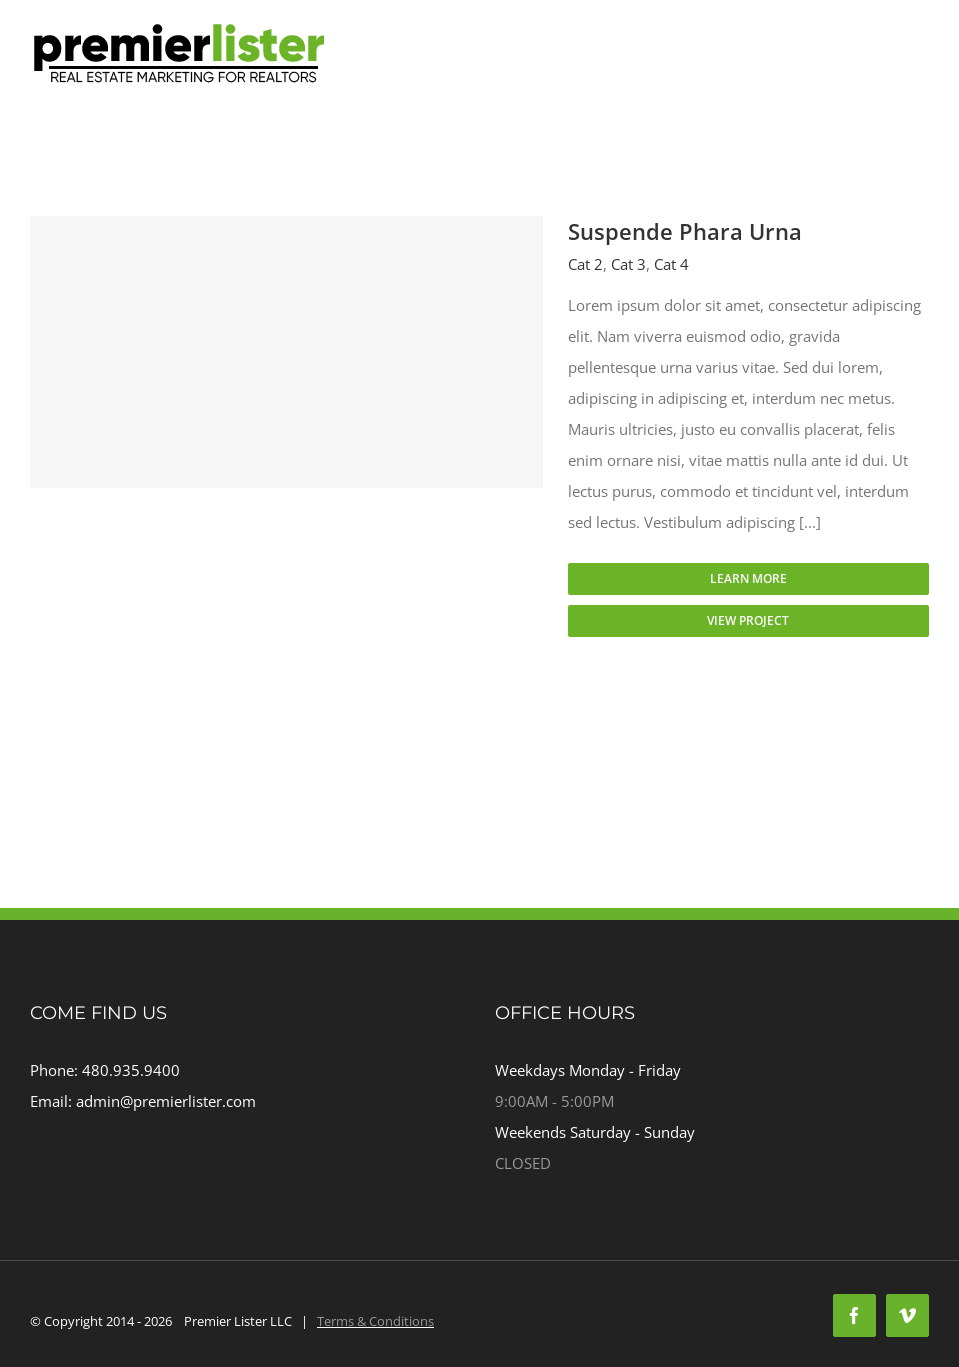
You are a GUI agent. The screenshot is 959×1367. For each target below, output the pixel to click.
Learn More (748, 578)
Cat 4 (671, 264)
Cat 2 (585, 264)
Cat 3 (628, 264)
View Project (748, 620)
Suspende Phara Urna (685, 231)
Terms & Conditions (375, 1321)
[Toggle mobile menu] (918, 85)
